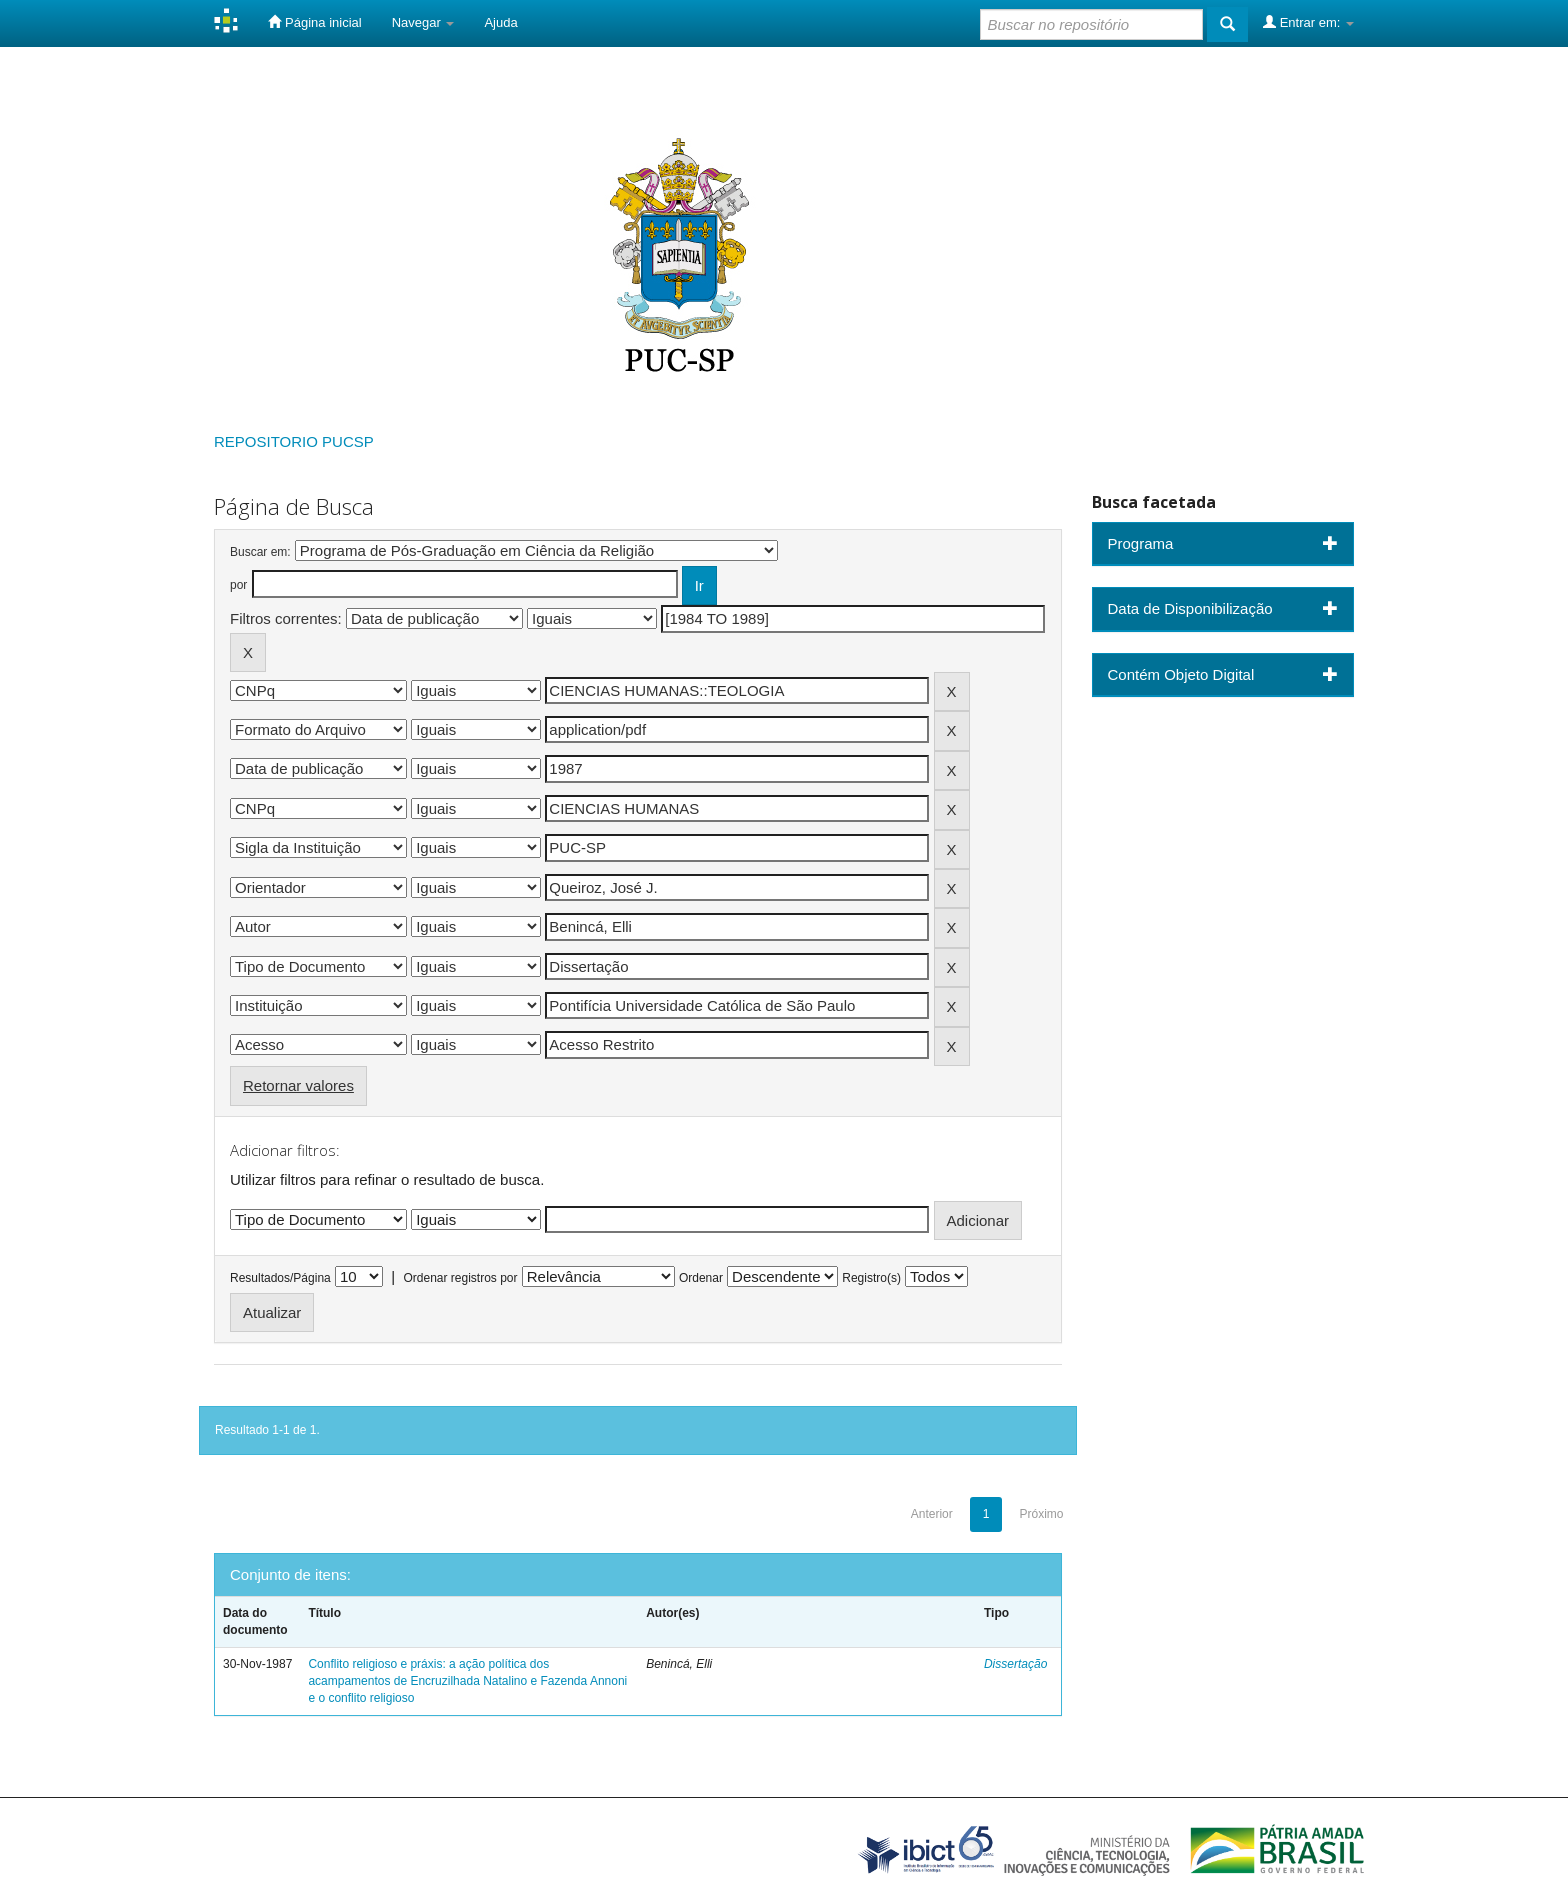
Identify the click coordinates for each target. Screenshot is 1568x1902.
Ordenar (701, 1278)
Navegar (423, 22)
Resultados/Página (280, 1278)
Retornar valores (298, 1085)
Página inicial (314, 22)
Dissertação (1015, 1664)
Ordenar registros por (460, 1278)
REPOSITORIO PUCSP (294, 441)
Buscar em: (260, 552)
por (238, 585)
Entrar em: (1308, 22)
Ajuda (500, 22)
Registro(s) (871, 1278)
